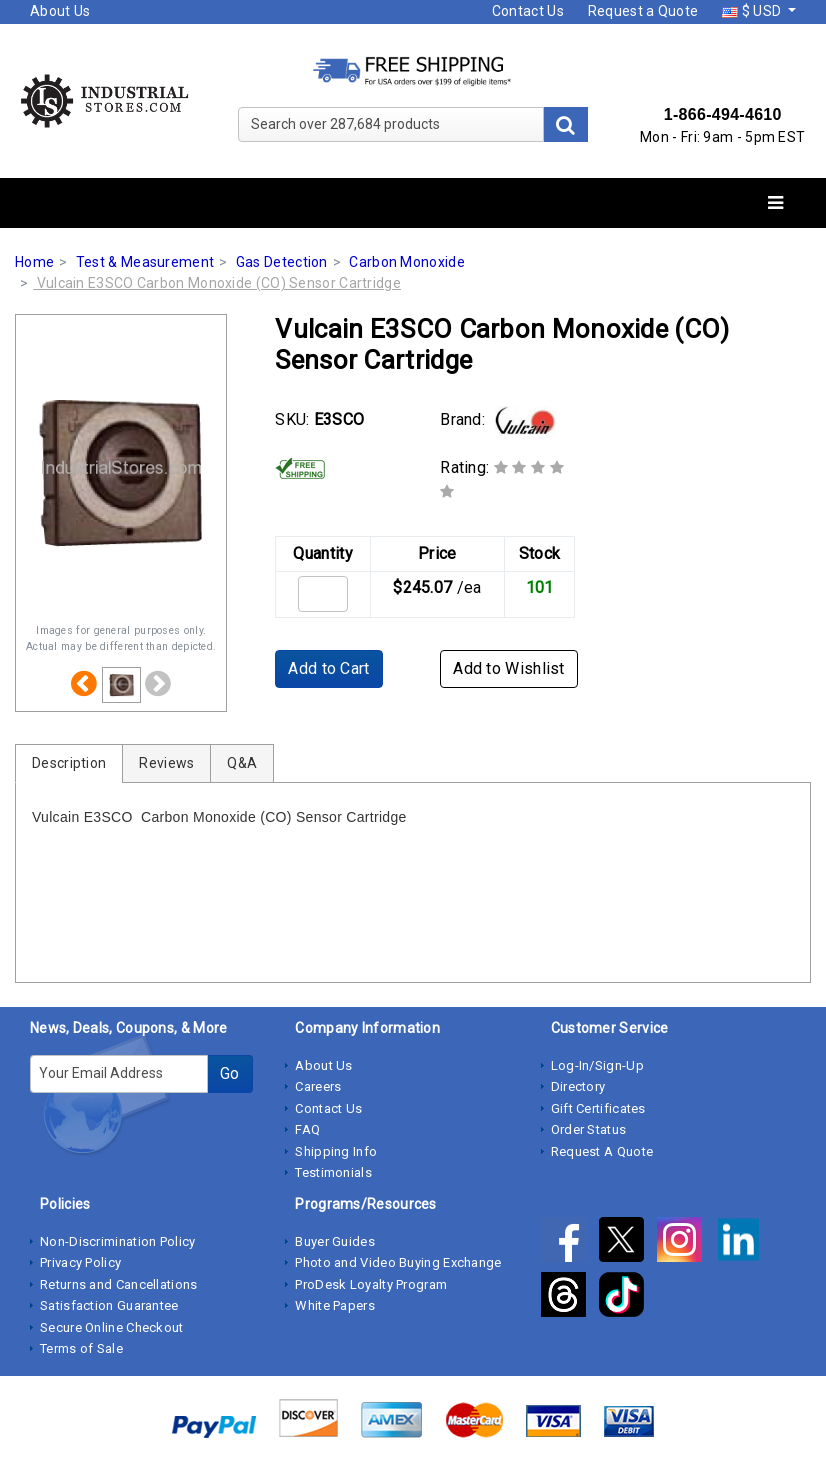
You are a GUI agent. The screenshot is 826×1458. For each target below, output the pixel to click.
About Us (60, 11)
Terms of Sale (81, 1348)
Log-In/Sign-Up (597, 1065)
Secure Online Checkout (112, 1327)
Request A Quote (602, 1151)
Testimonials (333, 1172)
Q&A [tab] (242, 763)
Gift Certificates (598, 1108)
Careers (318, 1086)
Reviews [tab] (166, 763)
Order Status (589, 1129)
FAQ (307, 1129)
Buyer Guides (335, 1241)
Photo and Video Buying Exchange (398, 1262)
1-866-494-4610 (723, 114)
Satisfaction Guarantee (109, 1305)
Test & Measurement (145, 262)
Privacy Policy (80, 1262)
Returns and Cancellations (119, 1284)
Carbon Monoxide (407, 262)
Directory (578, 1086)
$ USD (753, 11)
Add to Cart (328, 668)
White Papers (335, 1305)
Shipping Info (336, 1151)
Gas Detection (282, 262)
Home (34, 262)
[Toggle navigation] (775, 203)
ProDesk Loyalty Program (371, 1284)
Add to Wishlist (509, 668)
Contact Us (528, 11)
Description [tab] (69, 763)
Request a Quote (643, 11)
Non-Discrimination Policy (118, 1241)
